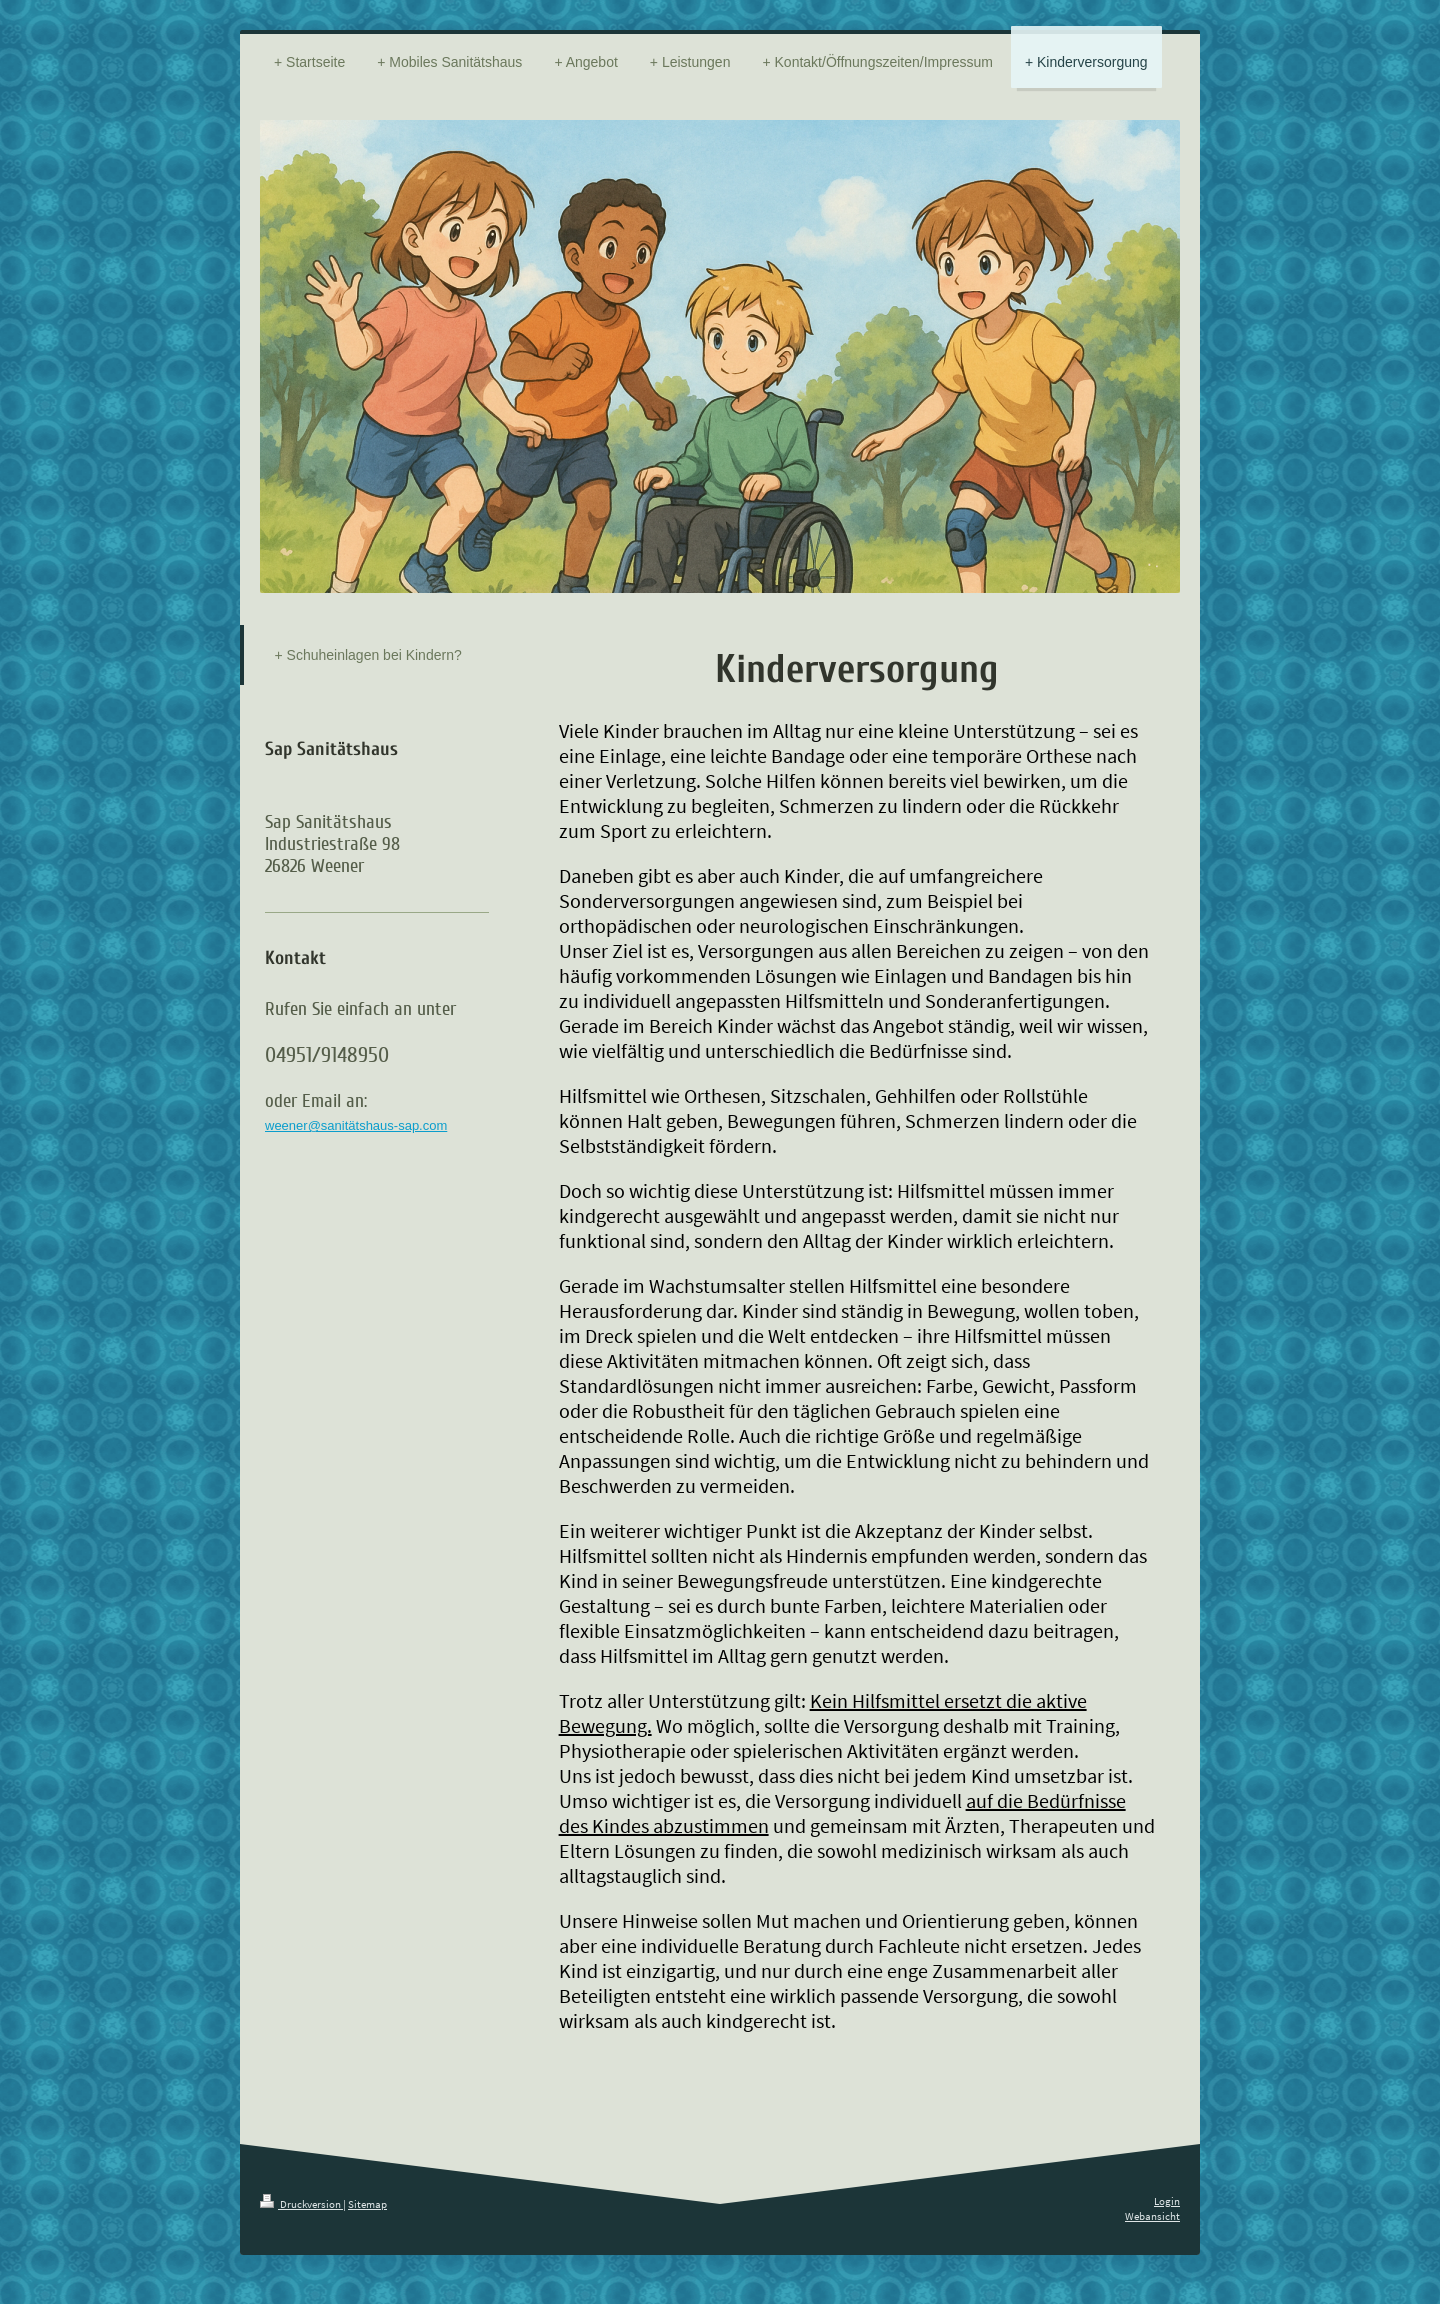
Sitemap (367, 2204)
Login (1167, 2201)
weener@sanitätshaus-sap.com (356, 1125)
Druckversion (301, 2204)
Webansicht (1152, 2216)
